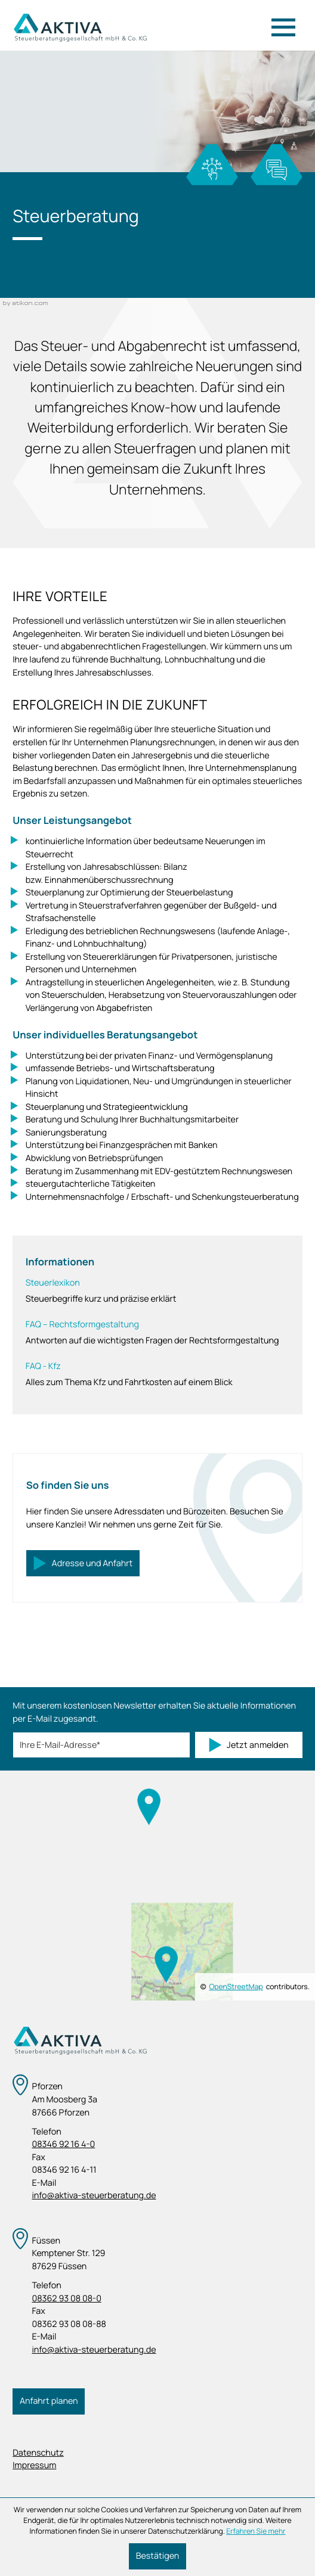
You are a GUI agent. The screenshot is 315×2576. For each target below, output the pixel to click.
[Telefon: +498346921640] (157, 2144)
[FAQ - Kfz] (158, 1374)
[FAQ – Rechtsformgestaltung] (158, 1332)
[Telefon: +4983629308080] (157, 2299)
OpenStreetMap (236, 1986)
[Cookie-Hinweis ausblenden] (157, 2556)
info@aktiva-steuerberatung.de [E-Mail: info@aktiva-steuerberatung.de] (94, 2195)
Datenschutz (38, 2453)
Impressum (34, 2465)
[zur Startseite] (80, 27)
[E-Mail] (101, 1745)
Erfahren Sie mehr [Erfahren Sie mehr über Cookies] (255, 2531)
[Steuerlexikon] (158, 1291)
